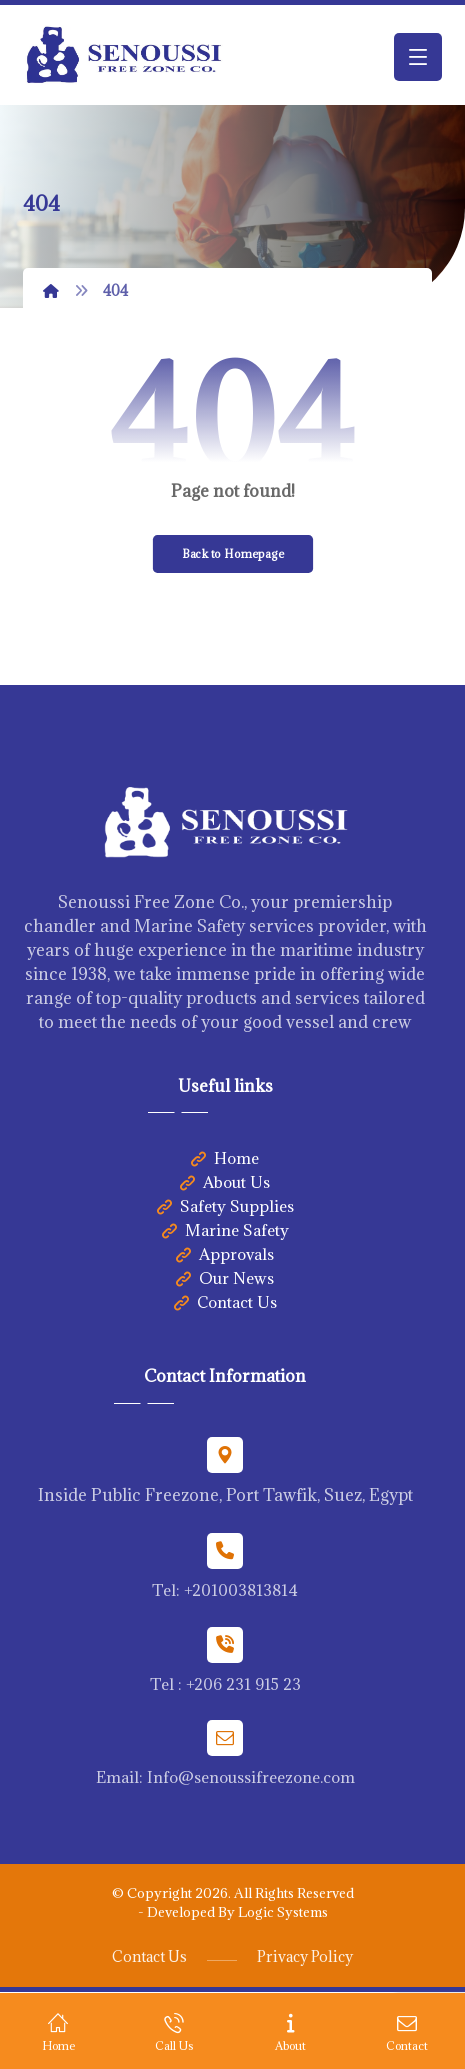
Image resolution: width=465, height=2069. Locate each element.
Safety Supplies (225, 1206)
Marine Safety (225, 1230)
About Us (225, 1182)
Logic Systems (283, 1912)
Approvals (225, 1254)
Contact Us (225, 1302)
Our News (225, 1278)
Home (225, 1158)
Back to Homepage (232, 553)
